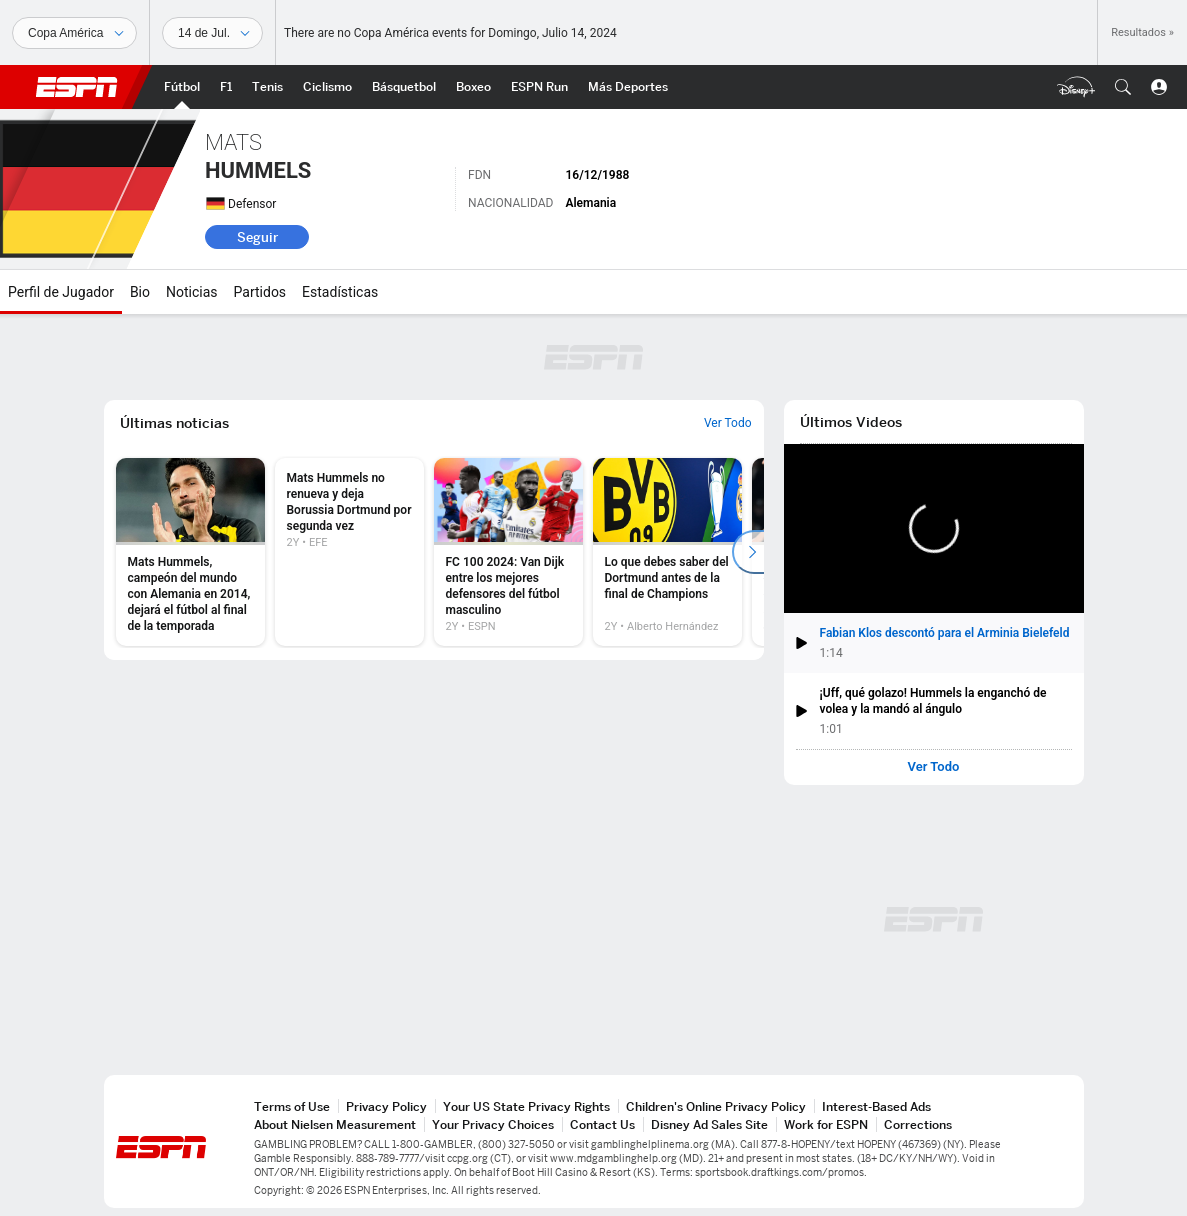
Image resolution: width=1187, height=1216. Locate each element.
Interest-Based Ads (876, 1106)
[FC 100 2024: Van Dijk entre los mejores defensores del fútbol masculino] (508, 552)
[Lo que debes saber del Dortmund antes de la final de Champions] (667, 552)
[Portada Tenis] (267, 87)
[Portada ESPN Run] (539, 87)
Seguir (257, 237)
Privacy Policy (386, 1106)
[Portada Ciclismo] (327, 87)
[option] (190, 552)
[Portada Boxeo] (473, 87)
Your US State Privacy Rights (526, 1106)
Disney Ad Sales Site (709, 1124)
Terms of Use (292, 1106)
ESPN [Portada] (77, 87)
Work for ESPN (826, 1124)
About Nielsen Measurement (335, 1124)
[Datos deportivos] (212, 33)
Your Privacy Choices (493, 1124)
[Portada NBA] (404, 87)
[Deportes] (74, 33)
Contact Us (602, 1124)
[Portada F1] (226, 87)
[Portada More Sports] (628, 87)
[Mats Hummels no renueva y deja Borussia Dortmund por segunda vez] (349, 552)
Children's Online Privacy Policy (716, 1106)
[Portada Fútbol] (182, 87)
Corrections (918, 1124)
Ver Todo (934, 767)
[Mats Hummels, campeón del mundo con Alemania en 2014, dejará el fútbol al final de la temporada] (190, 552)
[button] (1123, 87)
